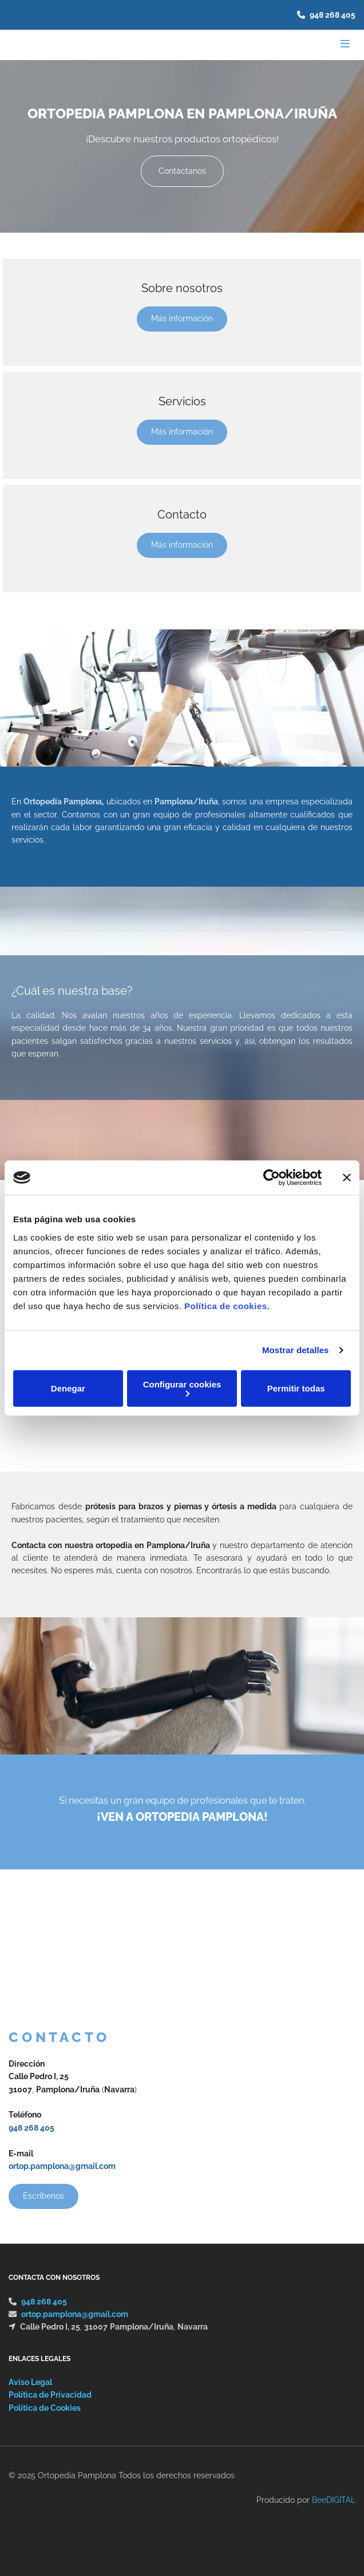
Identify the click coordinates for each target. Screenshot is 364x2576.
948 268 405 (332, 14)
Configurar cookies (182, 1388)
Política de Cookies (45, 2407)
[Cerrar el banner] (347, 1178)
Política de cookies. (227, 1305)
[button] (182, 171)
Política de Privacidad (50, 2394)
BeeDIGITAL (333, 2500)
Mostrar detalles (295, 1350)
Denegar (68, 1388)
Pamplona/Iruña (186, 801)
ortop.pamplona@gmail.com (62, 2166)
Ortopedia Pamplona (62, 801)
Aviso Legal (30, 2382)
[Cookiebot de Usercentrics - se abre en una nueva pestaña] (271, 1177)
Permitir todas (296, 1388)
